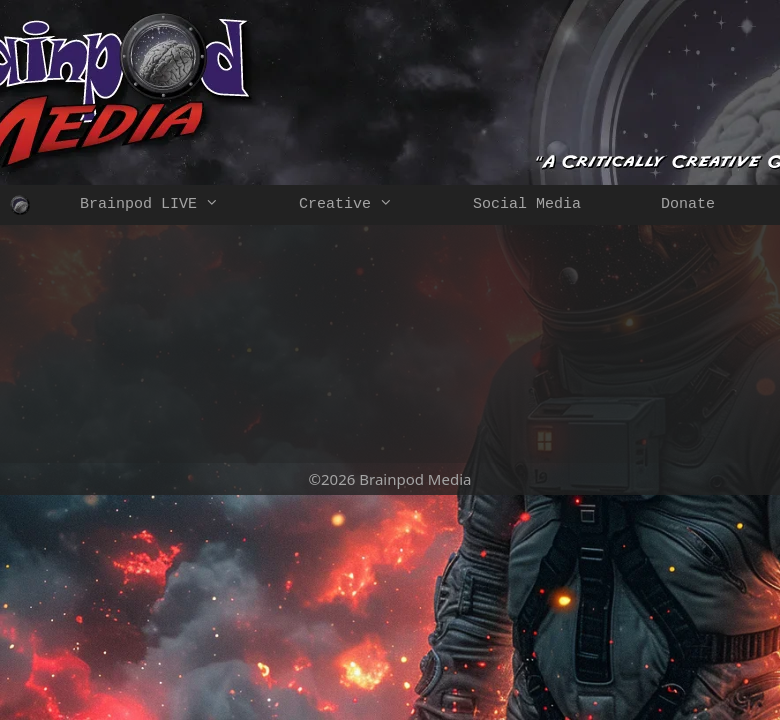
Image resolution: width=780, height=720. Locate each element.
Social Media (527, 204)
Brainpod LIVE (169, 205)
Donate (688, 204)
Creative (366, 205)
